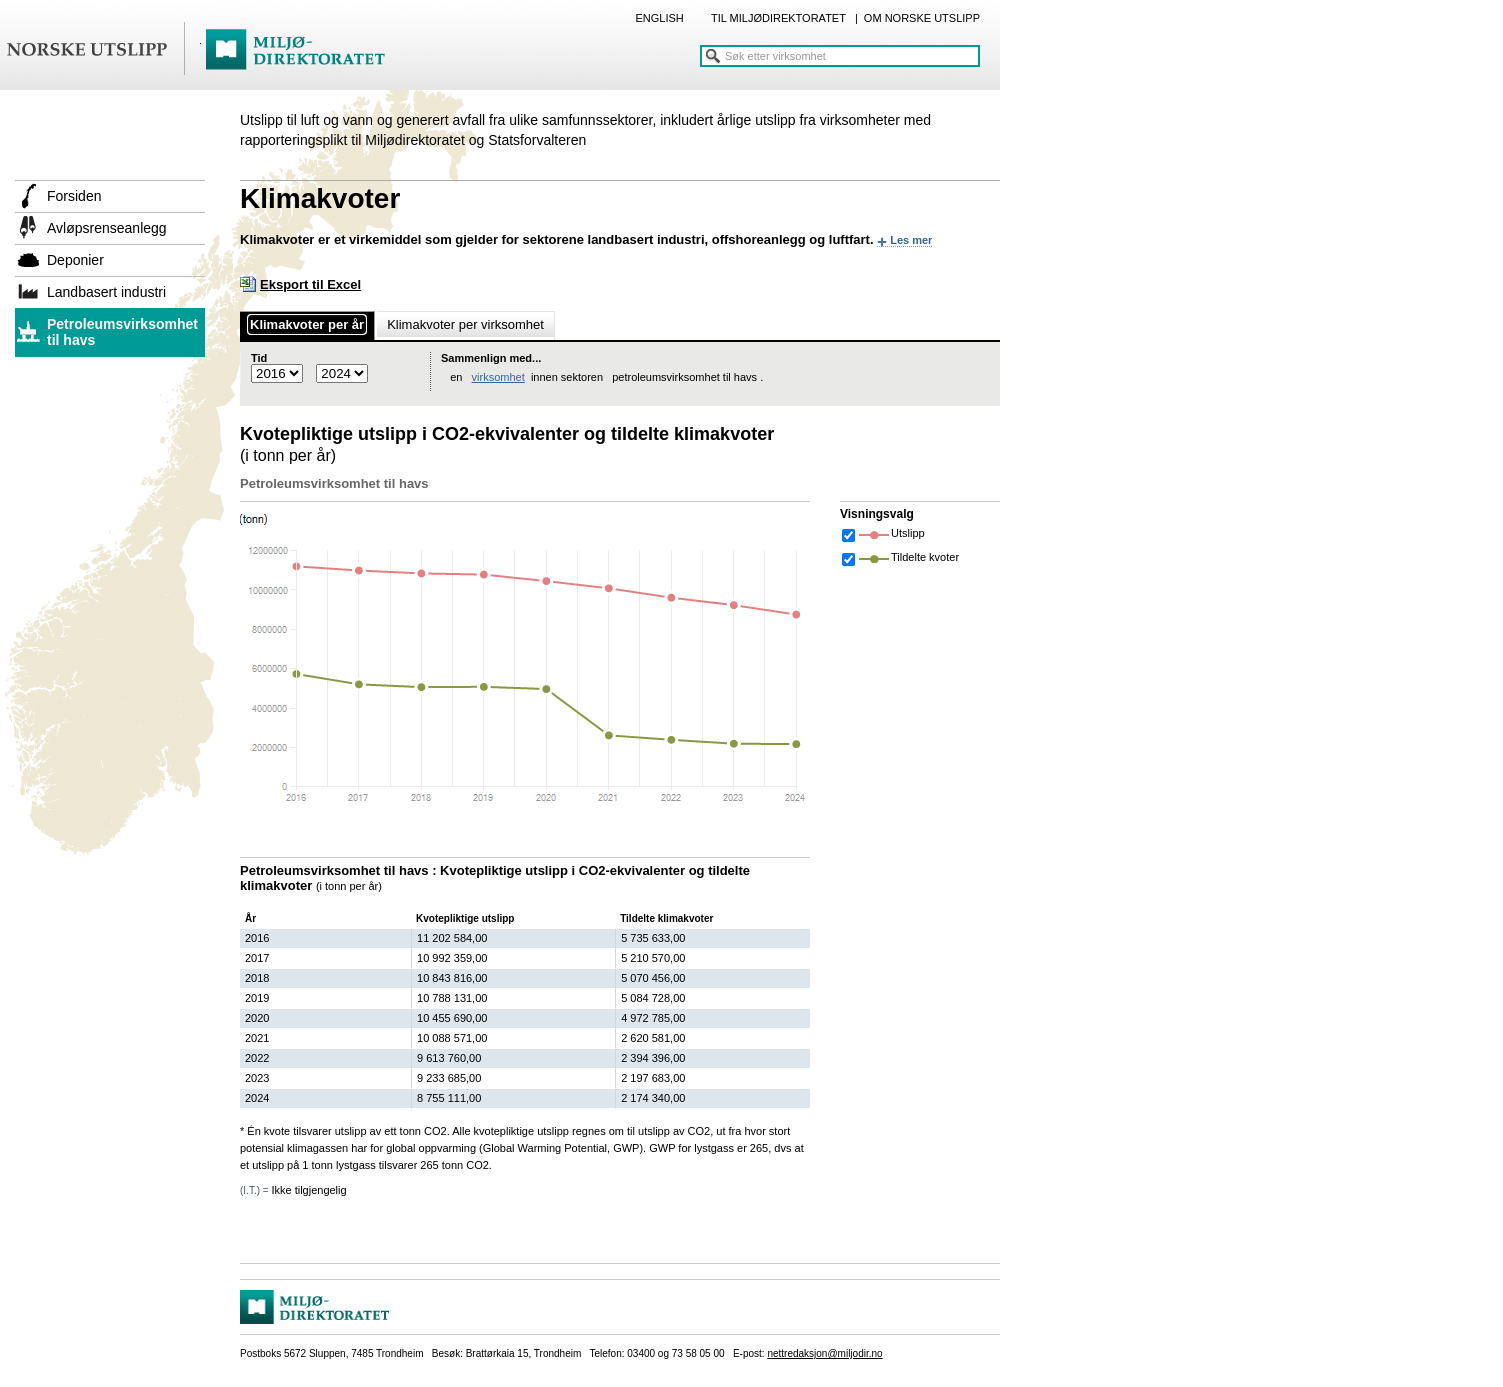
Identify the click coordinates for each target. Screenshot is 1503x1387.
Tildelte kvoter (925, 557)
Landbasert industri (106, 292)
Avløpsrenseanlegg (107, 228)
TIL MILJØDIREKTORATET (778, 18)
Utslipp (908, 533)
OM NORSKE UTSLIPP (922, 18)
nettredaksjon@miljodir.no (824, 1353)
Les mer (911, 240)
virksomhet (498, 377)
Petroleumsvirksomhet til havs (122, 332)
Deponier (75, 260)
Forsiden (74, 196)
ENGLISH (659, 18)
